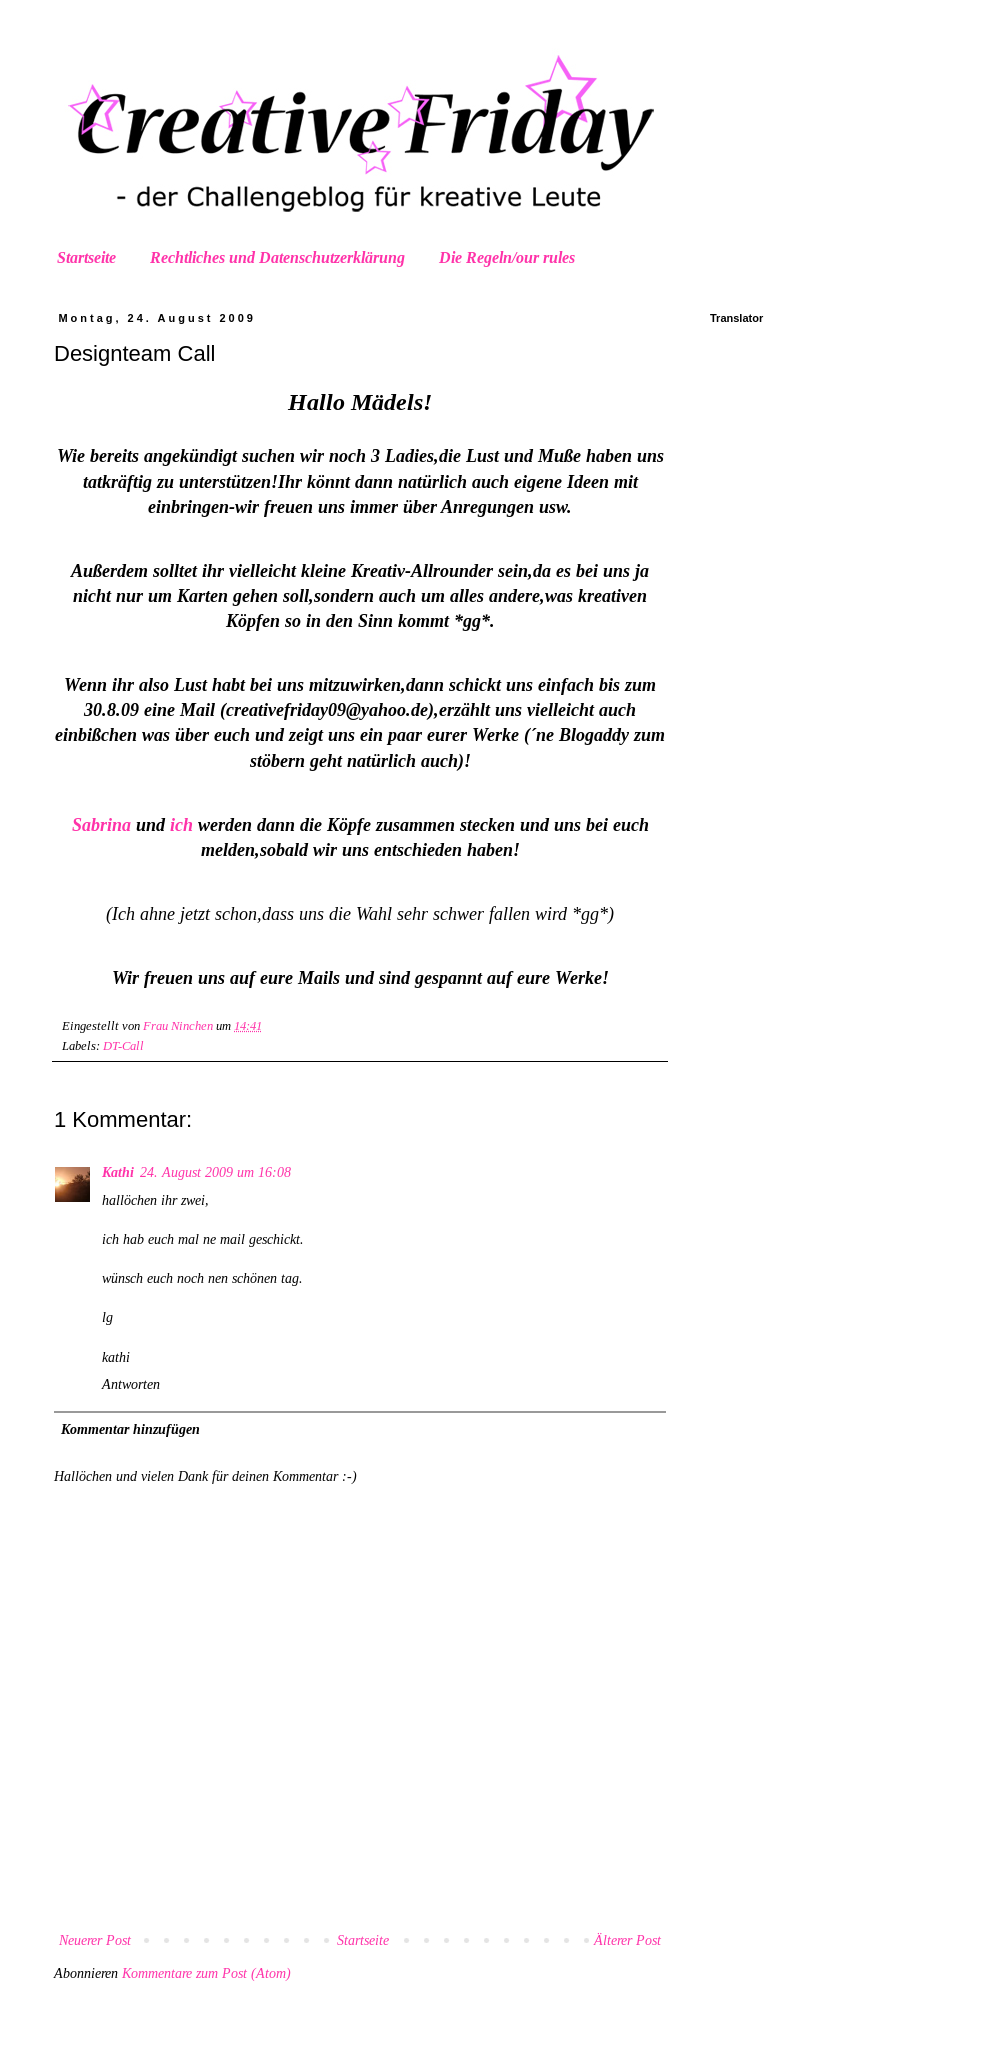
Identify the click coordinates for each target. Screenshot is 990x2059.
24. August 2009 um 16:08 (215, 1172)
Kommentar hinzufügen (130, 1429)
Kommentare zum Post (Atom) (206, 1973)
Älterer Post (627, 1940)
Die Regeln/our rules (507, 257)
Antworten (131, 1384)
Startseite (86, 257)
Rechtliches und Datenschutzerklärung (277, 257)
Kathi (118, 1172)
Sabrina (101, 825)
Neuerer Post (95, 1940)
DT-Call (123, 1046)
